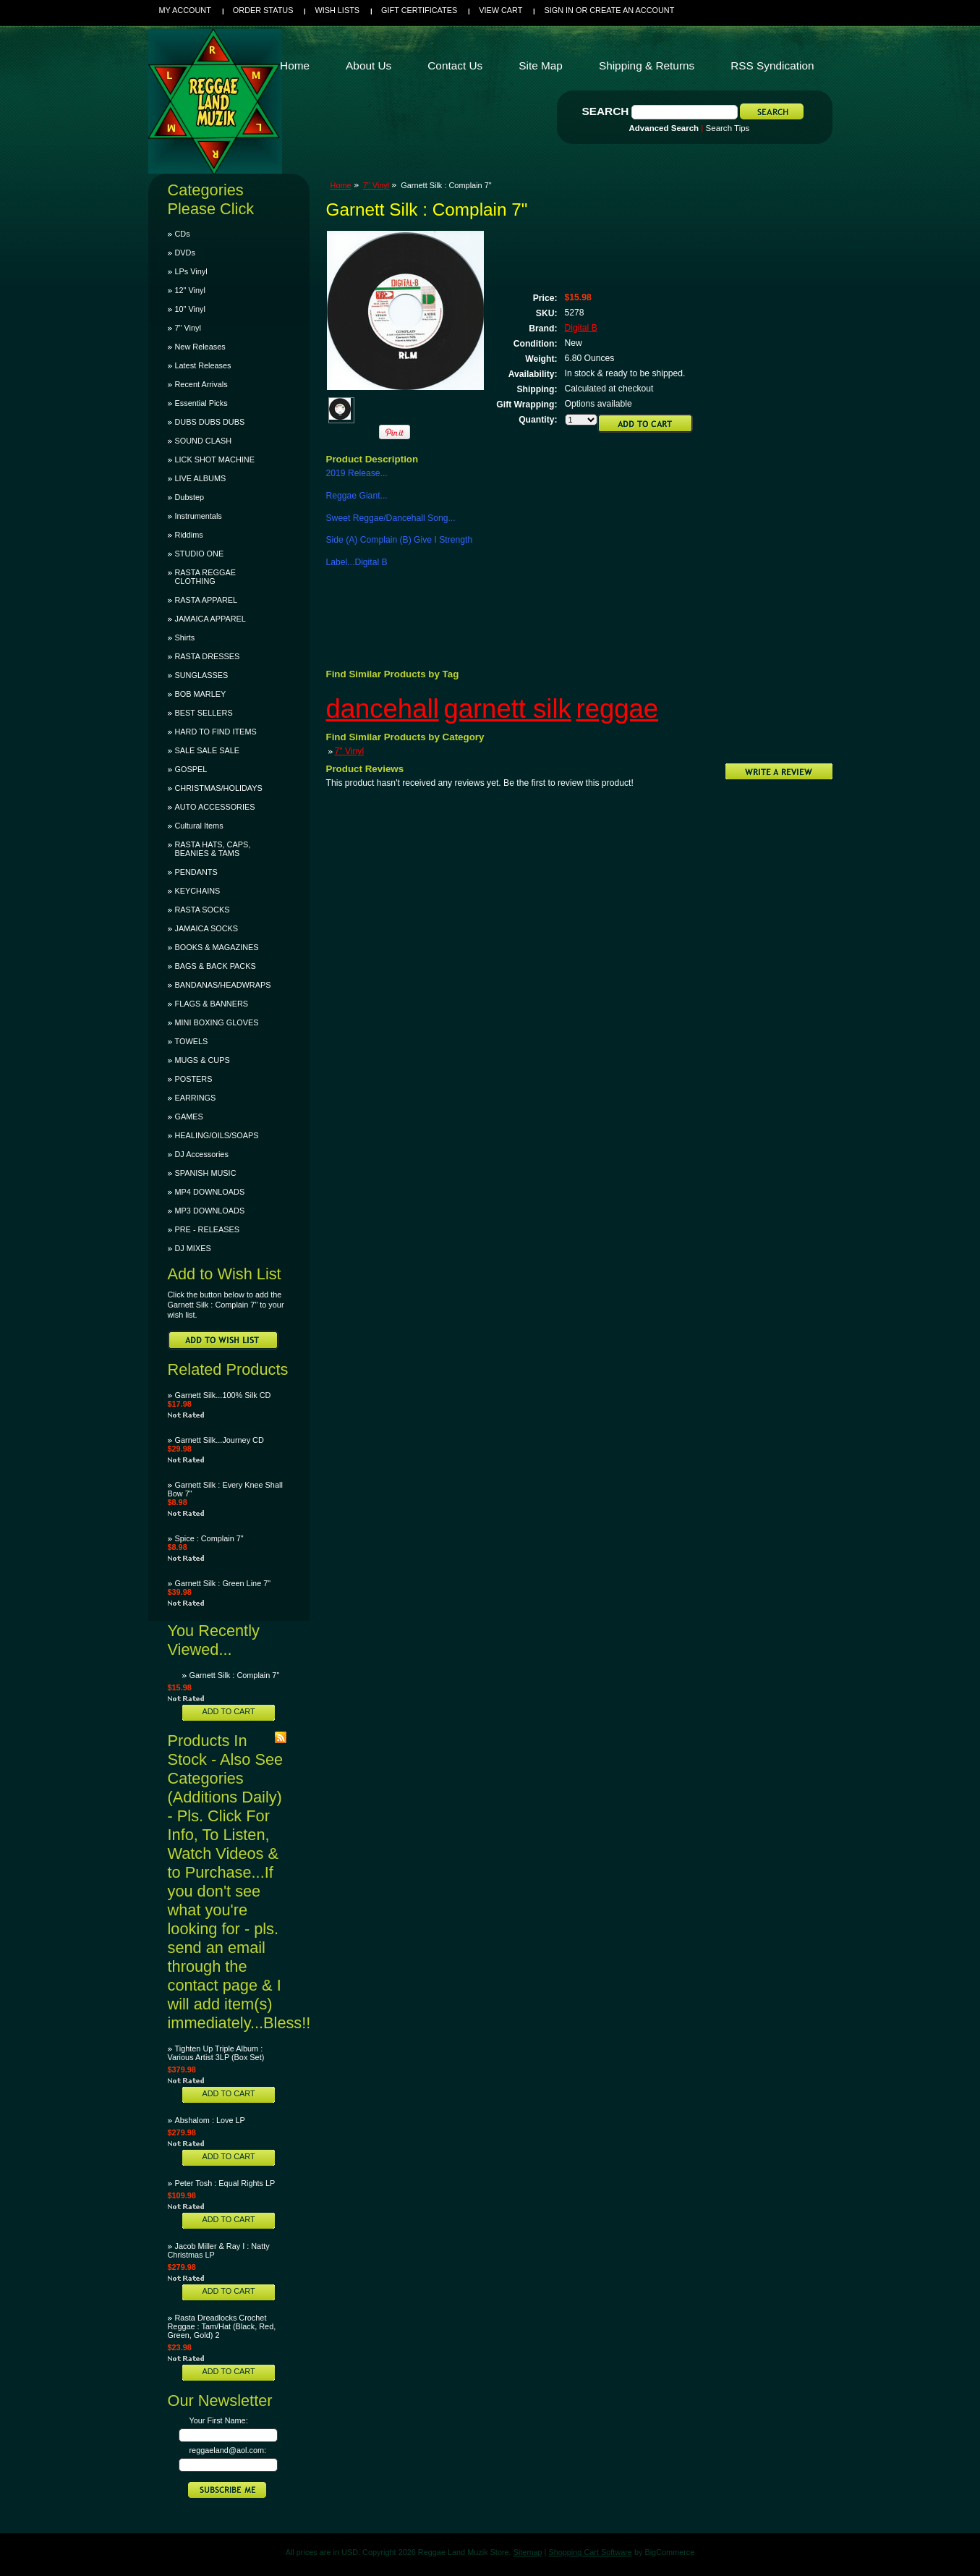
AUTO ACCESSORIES (215, 806)
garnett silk (507, 709)
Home (341, 185)
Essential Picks (201, 403)
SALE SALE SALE (207, 750)
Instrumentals (198, 516)
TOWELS (191, 1041)
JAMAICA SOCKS (207, 928)
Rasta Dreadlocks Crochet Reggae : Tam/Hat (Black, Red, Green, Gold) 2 (222, 2326)
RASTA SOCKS (202, 909)
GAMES (189, 1116)
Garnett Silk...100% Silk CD (223, 1395)
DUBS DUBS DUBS (210, 422)
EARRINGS (195, 1097)
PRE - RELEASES (207, 1229)
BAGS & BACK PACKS (215, 966)
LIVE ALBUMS (200, 478)
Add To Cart (228, 1711)
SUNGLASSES (202, 675)
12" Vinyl (190, 290)
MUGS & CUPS (202, 1060)
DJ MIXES (193, 1248)
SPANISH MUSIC (206, 1173)
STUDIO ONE (199, 553)
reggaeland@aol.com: (228, 2450)
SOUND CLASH (203, 440)
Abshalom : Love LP (210, 2120)
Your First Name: (218, 2420)
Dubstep (190, 497)
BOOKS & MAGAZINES (217, 947)
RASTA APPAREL (206, 600)
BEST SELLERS (204, 712)
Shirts (185, 637)
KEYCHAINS (198, 890)
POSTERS (194, 1079)
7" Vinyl (188, 327)
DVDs (185, 252)
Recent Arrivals (201, 384)
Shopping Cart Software (589, 2552)
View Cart (500, 10)
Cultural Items (199, 825)
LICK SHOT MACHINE (215, 459)
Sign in (558, 10)
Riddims (189, 534)
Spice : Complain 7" (209, 1538)
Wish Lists (337, 10)
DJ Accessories (202, 1154)
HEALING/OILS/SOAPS (217, 1135)
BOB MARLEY (200, 694)
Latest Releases (203, 365)
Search (605, 111)
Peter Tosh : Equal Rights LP (225, 2183)
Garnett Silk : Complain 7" (234, 1675)
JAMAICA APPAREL (210, 618)
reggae (617, 709)
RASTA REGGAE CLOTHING (205, 576)
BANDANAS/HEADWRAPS (223, 984)
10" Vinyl (190, 309)
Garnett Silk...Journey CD (219, 1440)
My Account (185, 10)
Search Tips (728, 128)
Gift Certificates (419, 10)
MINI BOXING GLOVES (217, 1022)
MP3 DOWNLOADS (210, 1210)
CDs (182, 233)
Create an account (631, 10)
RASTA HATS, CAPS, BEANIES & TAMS (213, 848)
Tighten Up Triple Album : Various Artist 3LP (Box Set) (216, 2053)
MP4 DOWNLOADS (210, 1191)
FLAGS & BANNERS (212, 1003)
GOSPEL (191, 769)
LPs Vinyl (191, 271)
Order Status (263, 10)
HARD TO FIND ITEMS (216, 731)
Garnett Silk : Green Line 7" (223, 1583)
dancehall (382, 709)
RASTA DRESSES (207, 656)
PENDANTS (196, 872)
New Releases (200, 346)
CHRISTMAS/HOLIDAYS (219, 788)
